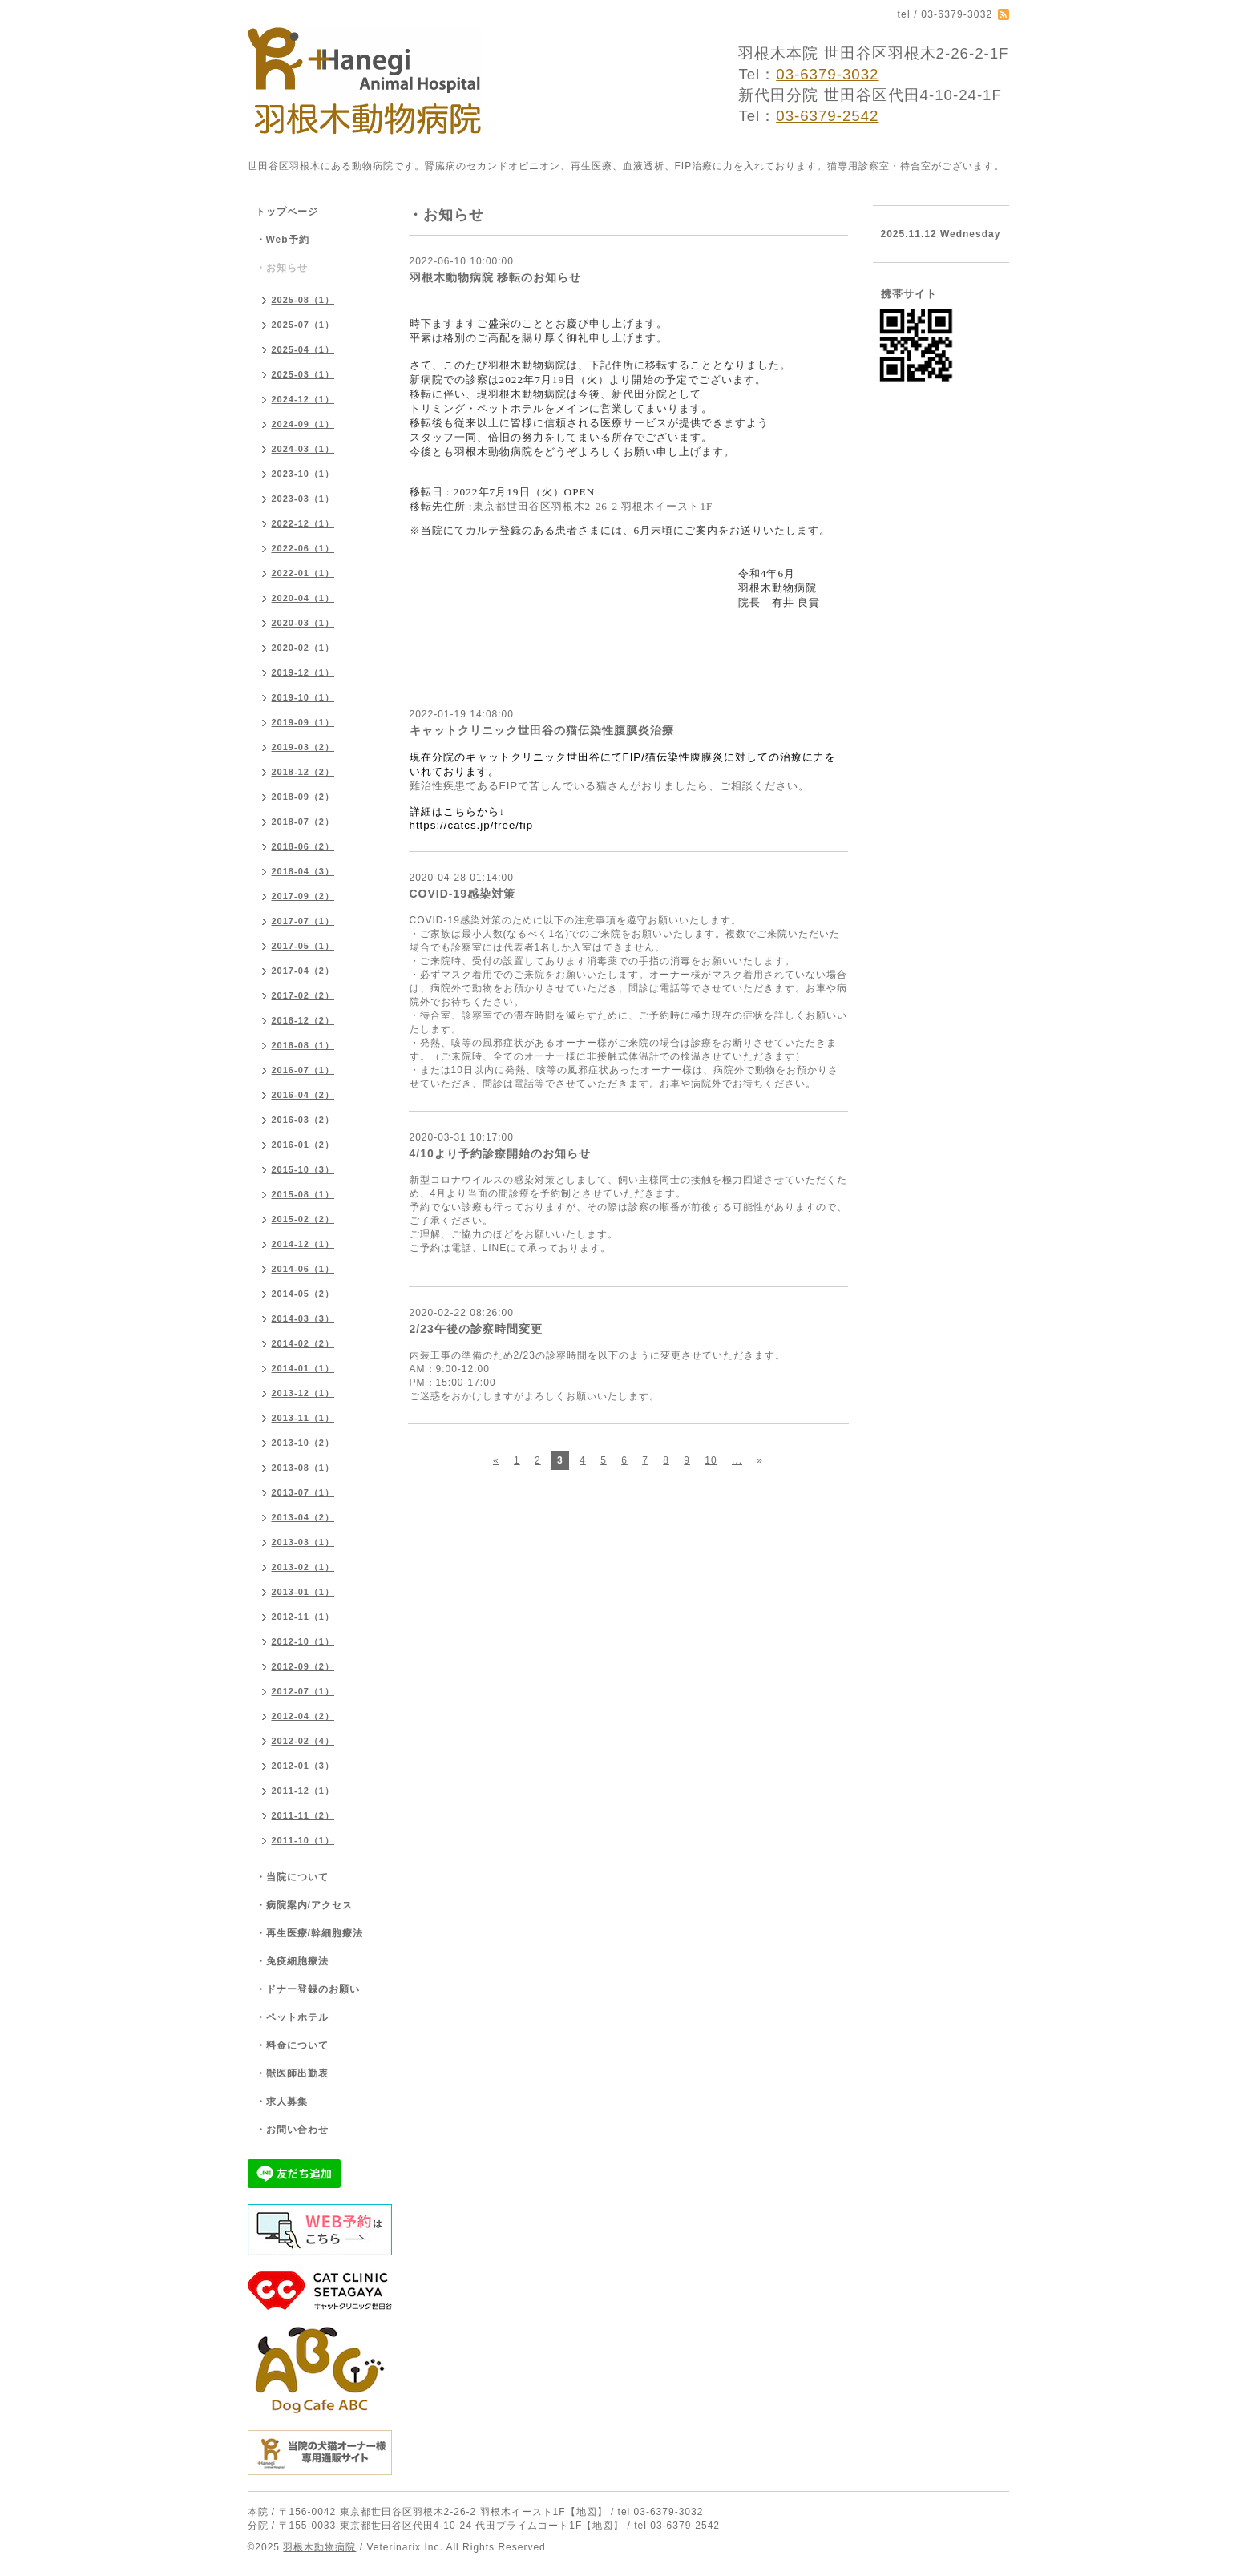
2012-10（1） (303, 1641)
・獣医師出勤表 (292, 2073)
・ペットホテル (292, 2017)
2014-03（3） (303, 1318)
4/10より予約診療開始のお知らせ (500, 1153)
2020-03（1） (303, 623)
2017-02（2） (303, 995)
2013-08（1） (303, 1467)
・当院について (292, 1877)
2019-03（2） (303, 747)
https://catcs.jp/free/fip (472, 825)
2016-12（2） (303, 1020)
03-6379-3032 (827, 74)
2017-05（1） (303, 946)
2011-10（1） (303, 1840)
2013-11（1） (303, 1418)
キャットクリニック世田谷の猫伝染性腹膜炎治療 (542, 730)
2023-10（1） (303, 473)
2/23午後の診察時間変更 (476, 1328)
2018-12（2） (303, 772)
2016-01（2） (303, 1144)
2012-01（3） (303, 1765)
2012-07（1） (303, 1691)
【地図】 (587, 2511)
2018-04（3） (303, 871)
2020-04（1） (303, 598)
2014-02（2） (303, 1343)
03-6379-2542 (827, 115)
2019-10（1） (303, 697)
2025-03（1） (303, 374)
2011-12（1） (303, 1790)
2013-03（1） (303, 1542)
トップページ (287, 211)
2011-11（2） (303, 1815)
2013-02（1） (303, 1567)
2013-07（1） (303, 1492)
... (737, 1460)
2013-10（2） (303, 1442)
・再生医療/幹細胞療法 (309, 1933)
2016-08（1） (303, 1045)
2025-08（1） (303, 300)
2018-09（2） (303, 796)
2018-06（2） (303, 846)
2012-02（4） (303, 1741)
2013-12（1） (303, 1393)
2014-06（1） (303, 1269)
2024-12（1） (303, 399)
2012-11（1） (303, 1616)
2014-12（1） (303, 1244)
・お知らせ (282, 267)
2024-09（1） (303, 424)
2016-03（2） (303, 1119)
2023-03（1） (303, 498)
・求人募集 (282, 2101)
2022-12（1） (303, 523)
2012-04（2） (303, 1716)
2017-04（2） (303, 970)
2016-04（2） (303, 1095)
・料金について (292, 2045)
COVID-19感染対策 (463, 893)
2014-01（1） (303, 1368)
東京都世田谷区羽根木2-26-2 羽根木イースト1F (593, 506)
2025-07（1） (303, 324)
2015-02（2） (303, 1219)
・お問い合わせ (292, 2129)
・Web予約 (282, 239)
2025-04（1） (303, 349)
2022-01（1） (303, 573)
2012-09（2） (303, 1666)
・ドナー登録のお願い (308, 1989)
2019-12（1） (303, 672)
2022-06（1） (303, 548)
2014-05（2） (303, 1293)
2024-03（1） (303, 449)
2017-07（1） (303, 921)
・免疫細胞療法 (292, 1961)
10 (711, 1460)
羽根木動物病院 (319, 2547)
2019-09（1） (303, 722)
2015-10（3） (303, 1169)
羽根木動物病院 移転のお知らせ (496, 277)
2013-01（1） (303, 1592)
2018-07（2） (303, 821)
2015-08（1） (303, 1194)
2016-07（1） (303, 1070)
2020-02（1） (303, 647)
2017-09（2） (303, 896)
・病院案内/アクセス (304, 1905)
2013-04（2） (303, 1517)
